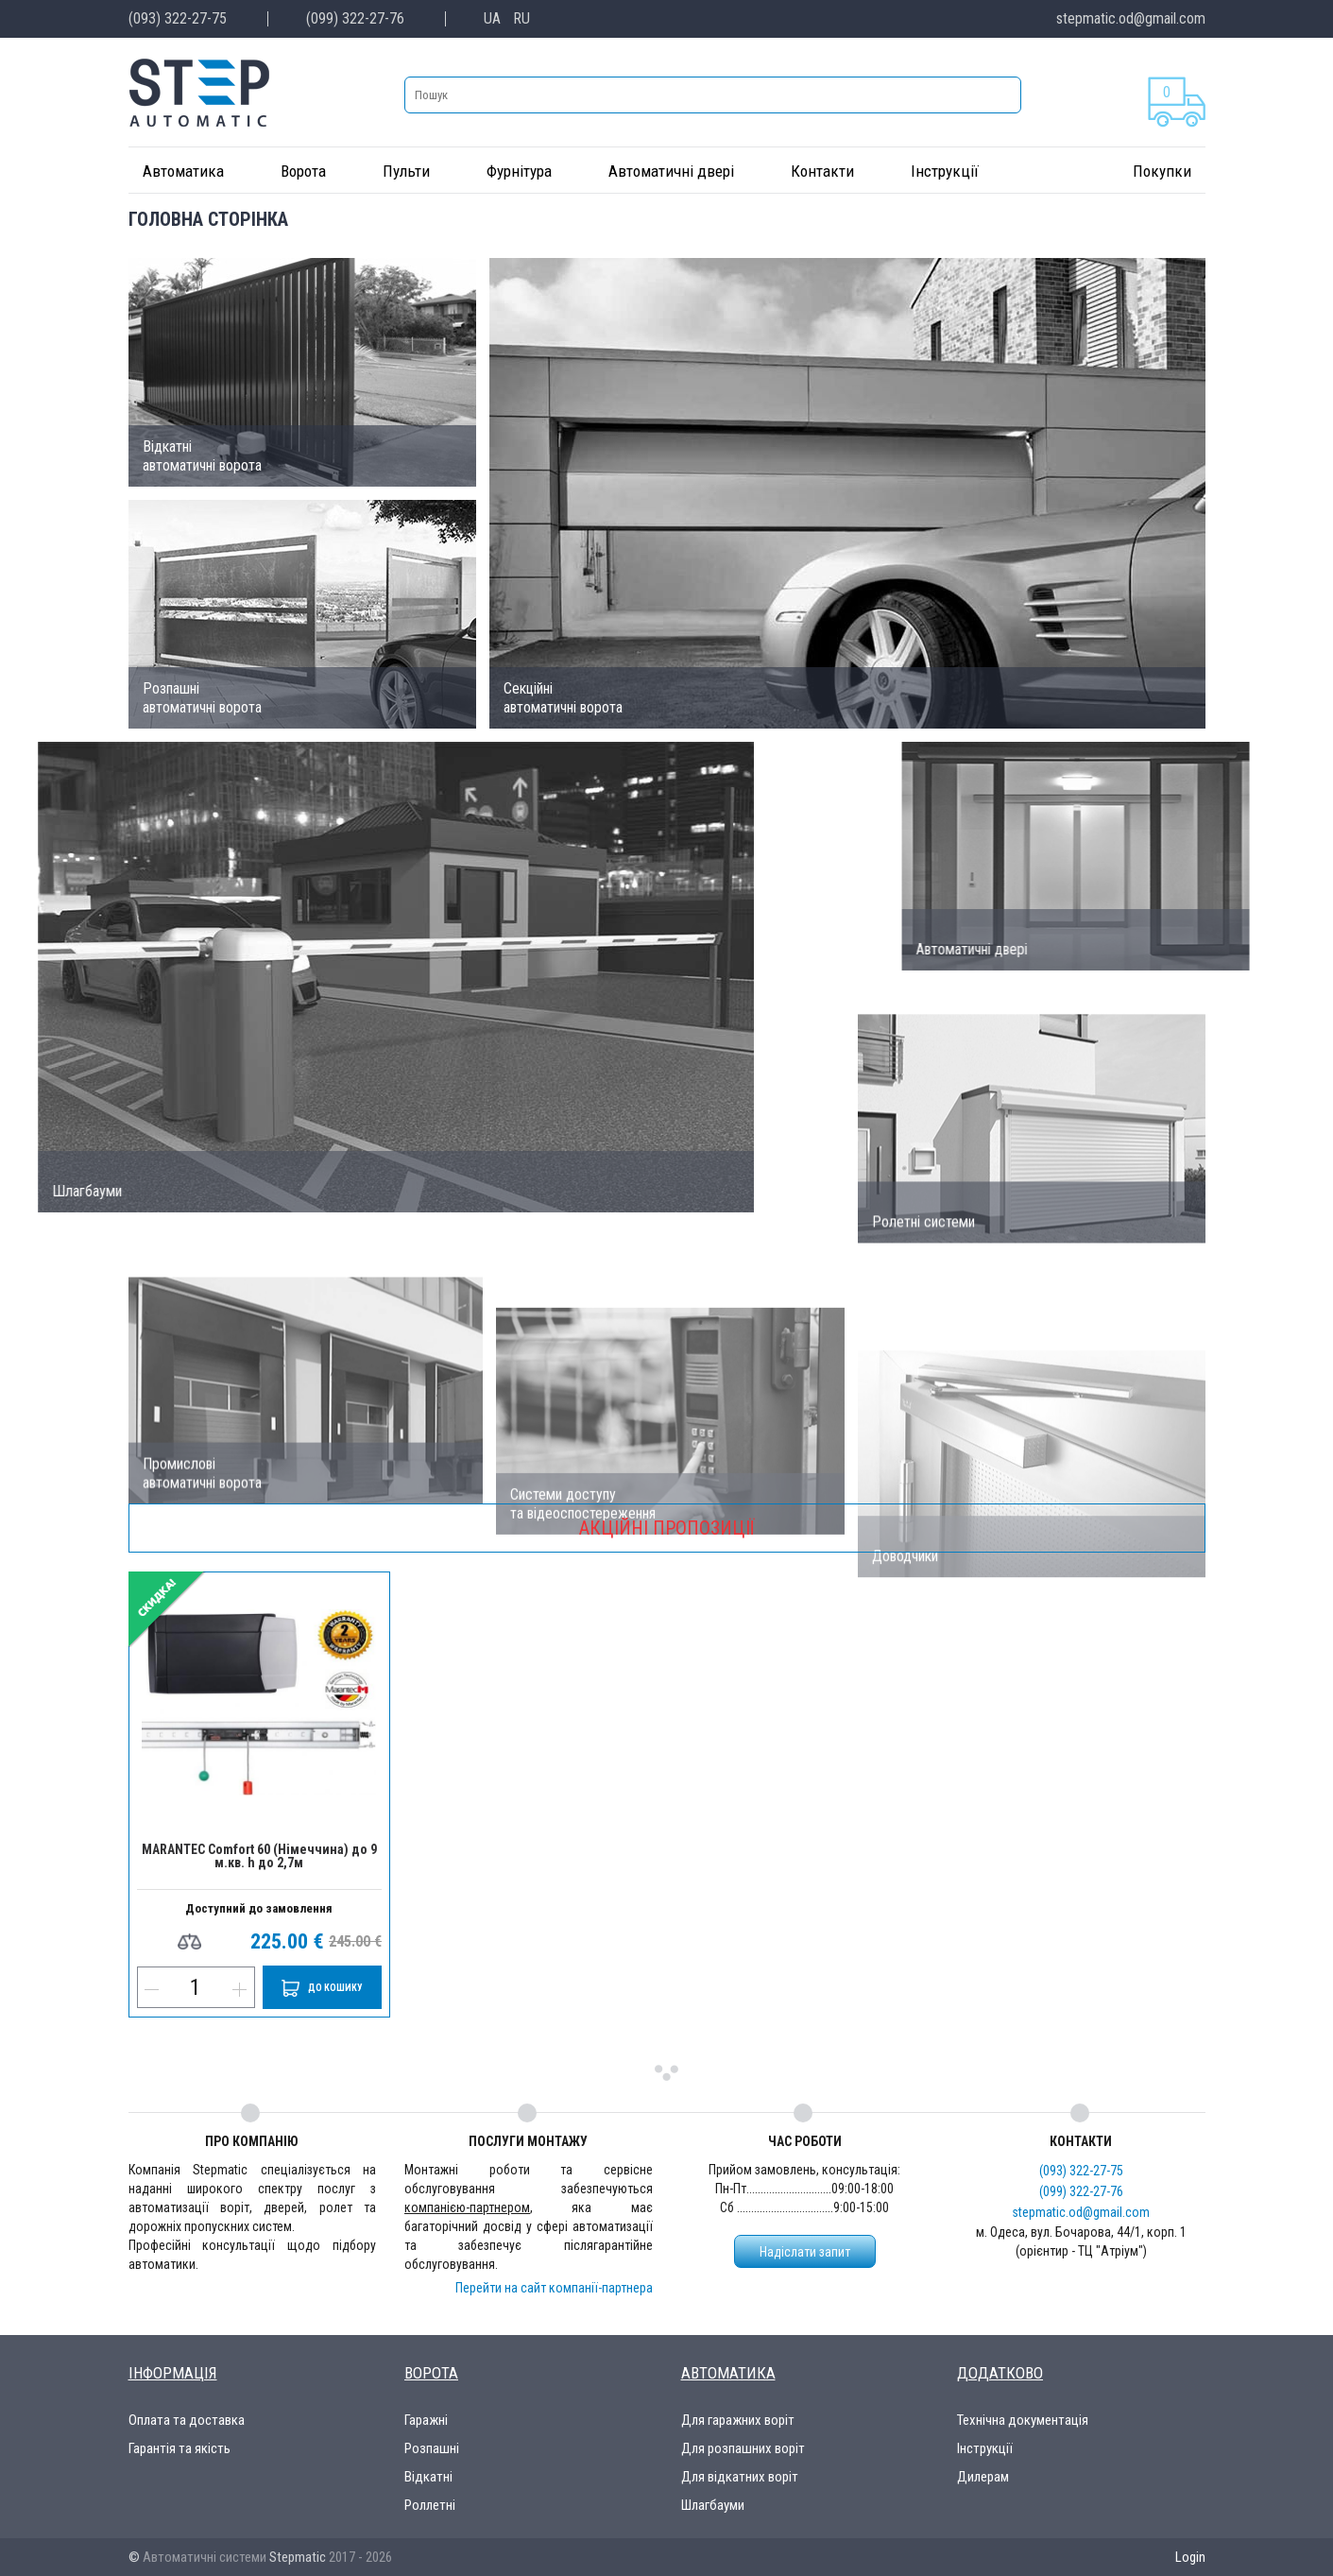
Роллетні (429, 2505)
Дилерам (983, 2476)
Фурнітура (519, 171)
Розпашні (431, 2448)
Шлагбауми (712, 2505)
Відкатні (428, 2476)
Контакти (822, 171)
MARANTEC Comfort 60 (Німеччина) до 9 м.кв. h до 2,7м (259, 1856)
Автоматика (183, 171)
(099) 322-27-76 (355, 18)
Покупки (1162, 171)
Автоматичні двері (671, 171)
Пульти (406, 171)
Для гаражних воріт (738, 2420)
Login (1190, 2557)
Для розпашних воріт (743, 2448)
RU (521, 18)
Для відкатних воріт (739, 2476)
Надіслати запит (805, 2251)
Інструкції (945, 171)
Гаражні (426, 2420)
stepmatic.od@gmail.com (1130, 18)
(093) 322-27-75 (177, 18)
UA (492, 18)
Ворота (303, 171)
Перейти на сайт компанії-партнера (554, 2287)
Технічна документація (1022, 2420)
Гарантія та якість (179, 2448)
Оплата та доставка (186, 2420)
